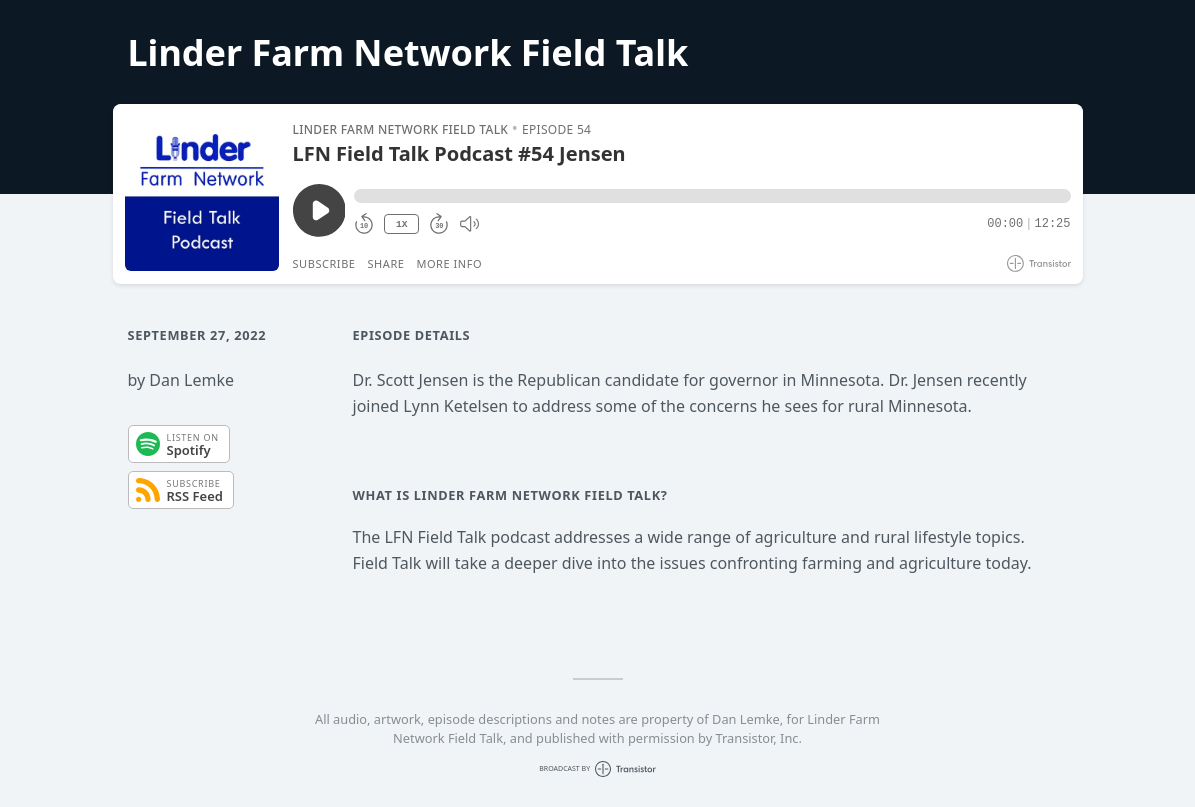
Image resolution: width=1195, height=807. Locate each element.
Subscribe (324, 263)
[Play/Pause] (202, 194)
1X (402, 224)
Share (386, 263)
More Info (449, 263)
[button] (712, 196)
